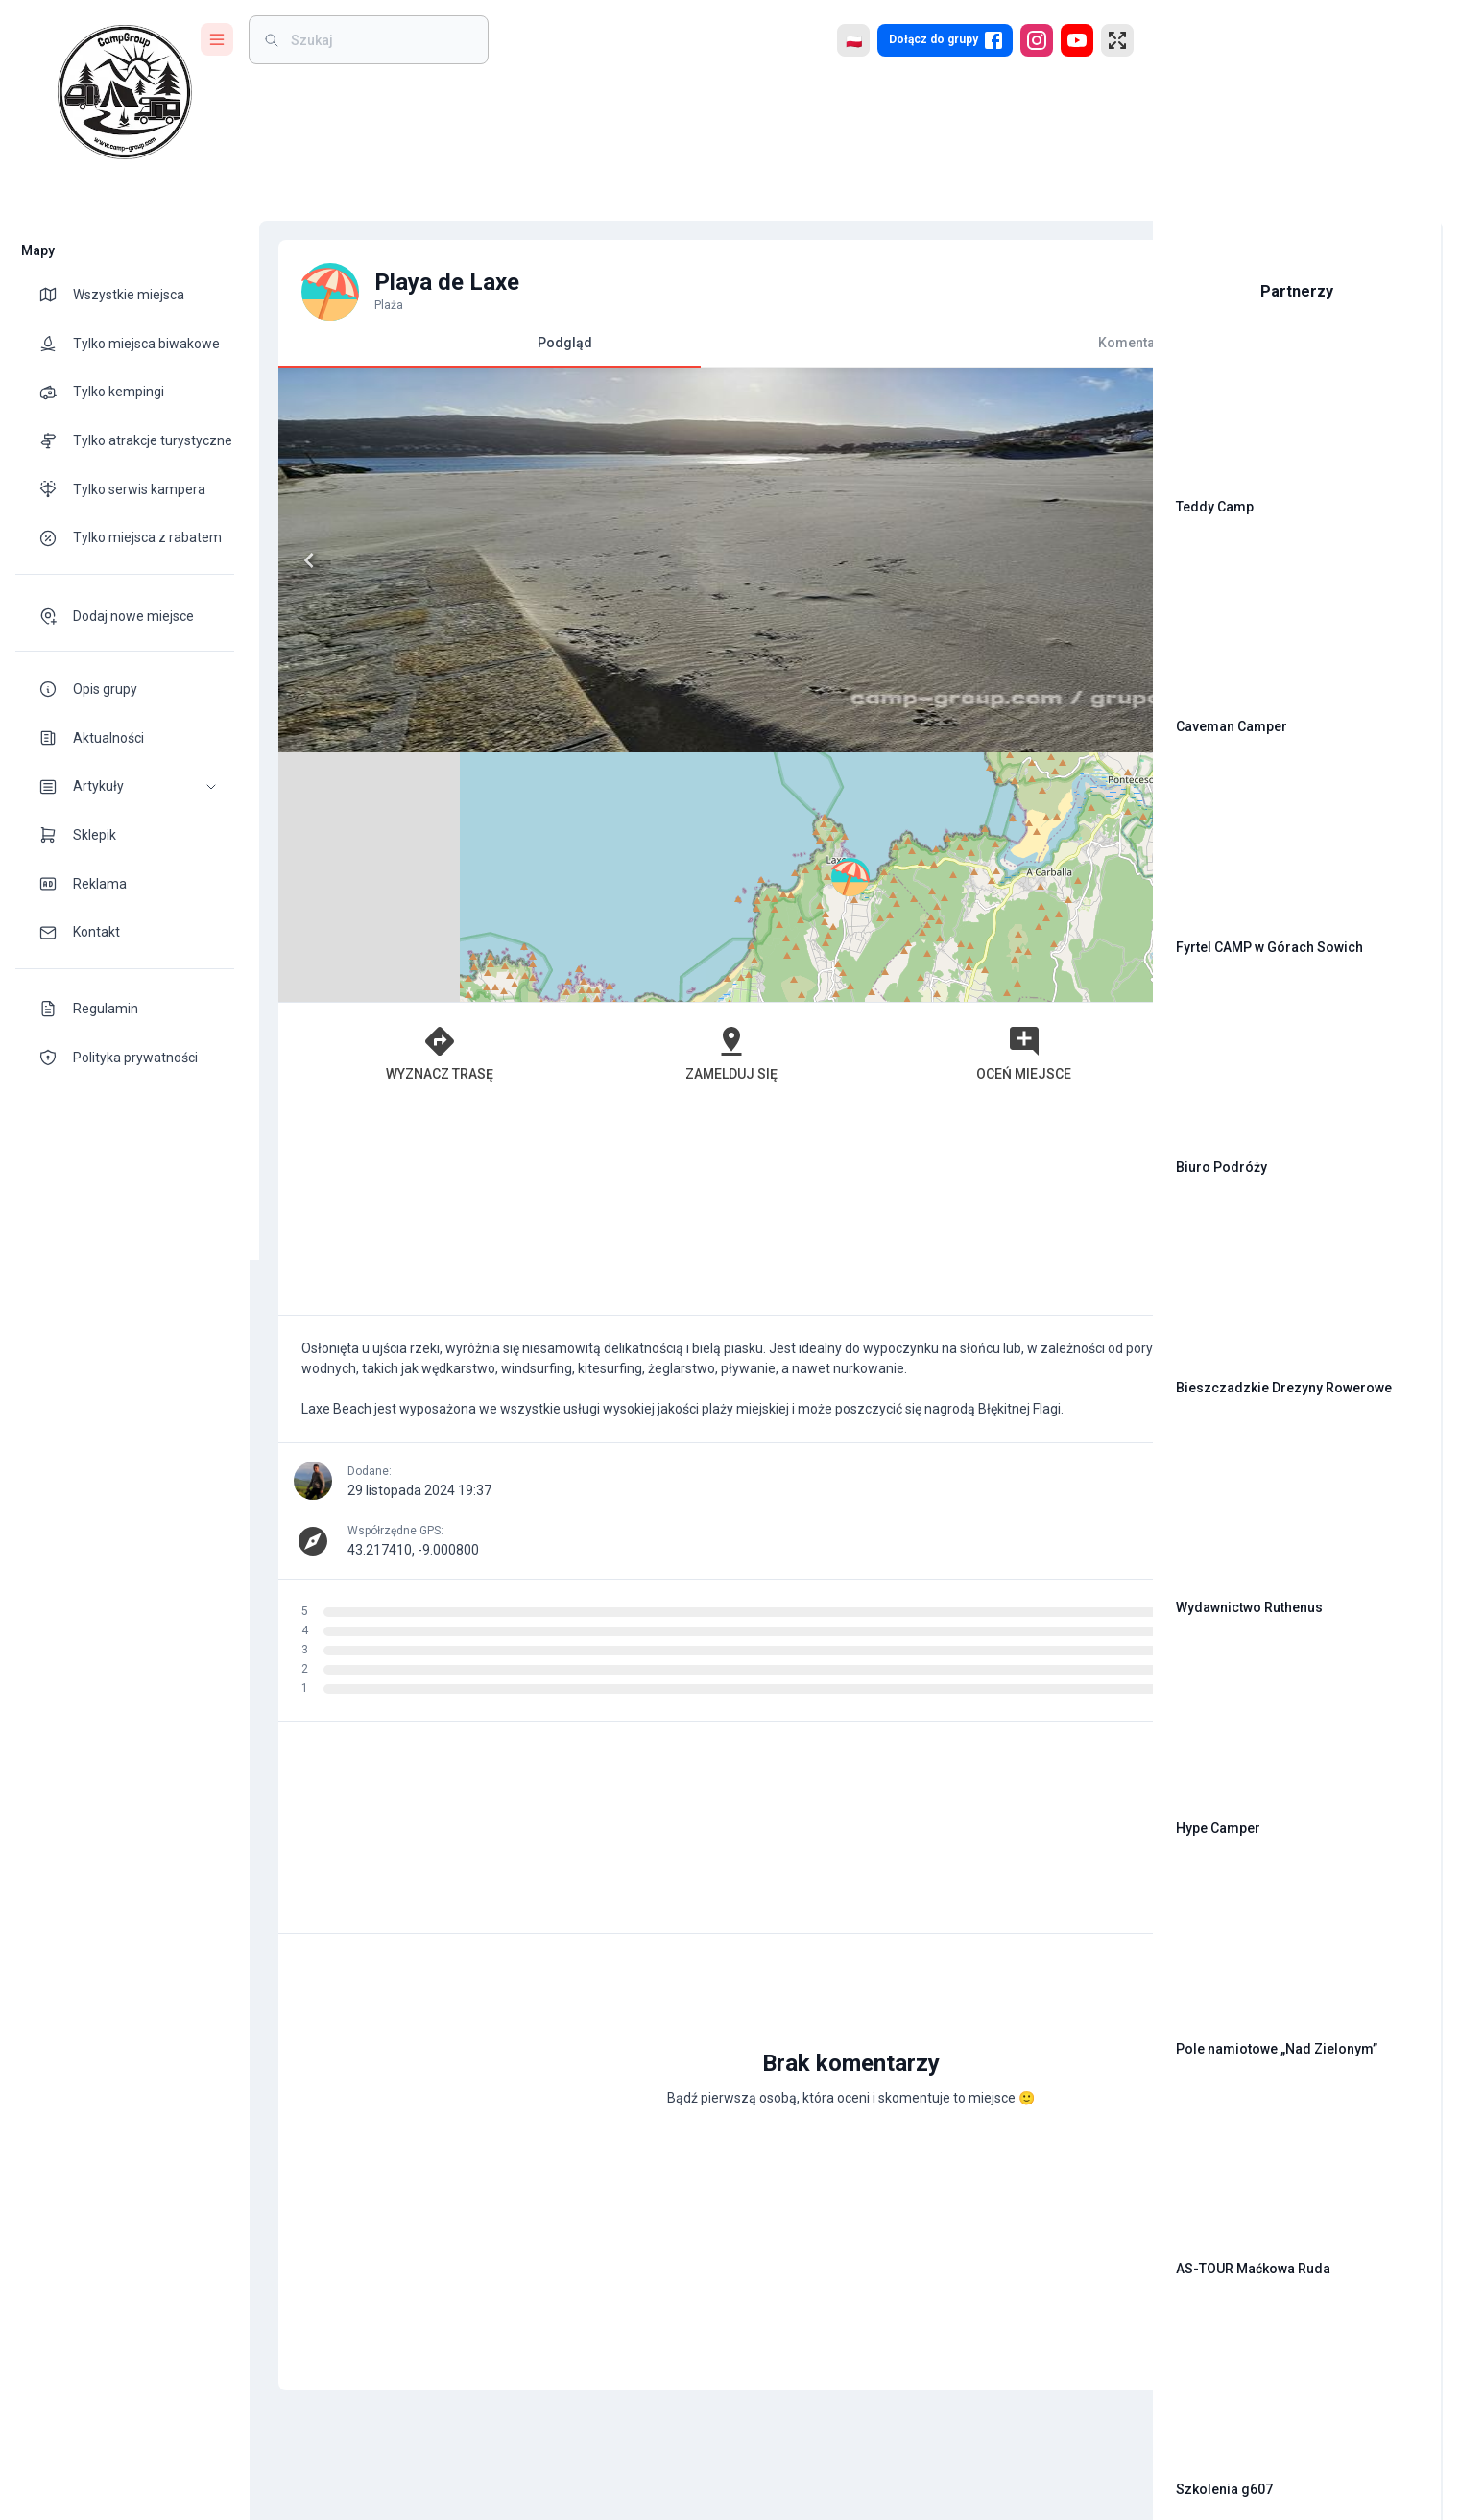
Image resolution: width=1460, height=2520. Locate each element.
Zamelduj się (603, 803)
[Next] (661, 560)
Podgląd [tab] (480, 351)
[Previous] (299, 560)
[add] (1072, 1979)
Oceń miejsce (814, 803)
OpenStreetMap (1005, 743)
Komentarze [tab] (903, 342)
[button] (124, 786)
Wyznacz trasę (390, 803)
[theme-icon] (55, 294)
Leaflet (919, 743)
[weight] (380, 39)
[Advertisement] (691, 959)
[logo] (125, 92)
